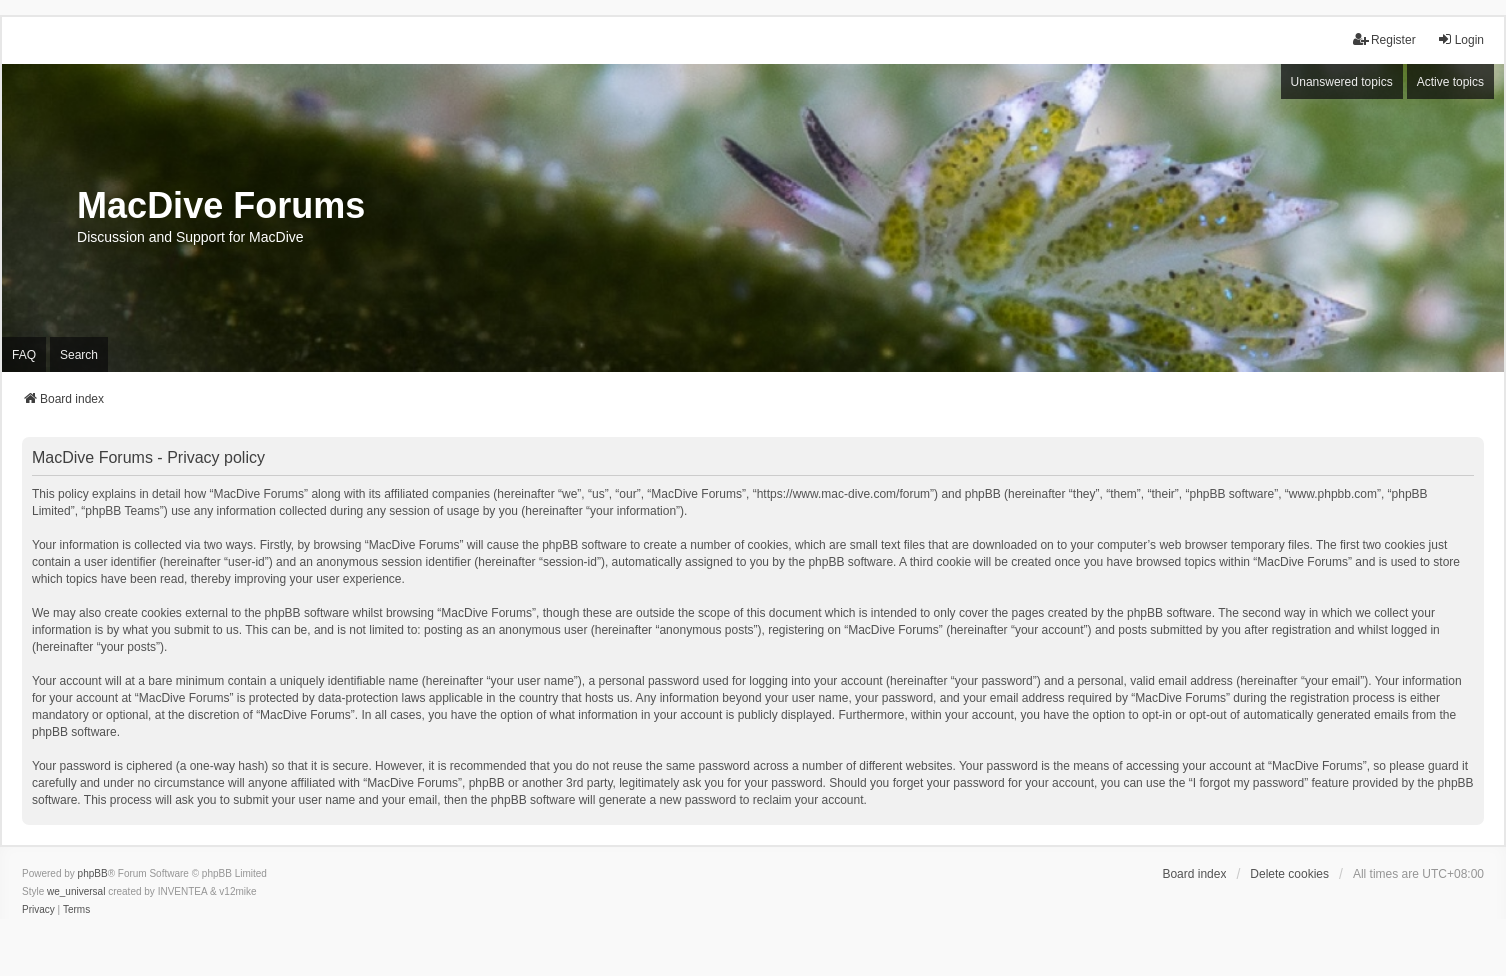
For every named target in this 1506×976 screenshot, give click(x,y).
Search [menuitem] (79, 355)
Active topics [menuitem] (1450, 82)
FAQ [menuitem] (24, 355)
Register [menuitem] (1384, 39)
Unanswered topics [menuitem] (1342, 82)
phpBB (93, 873)
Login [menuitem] (1460, 39)
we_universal (76, 891)
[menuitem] (38, 910)
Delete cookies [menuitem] (1289, 874)
